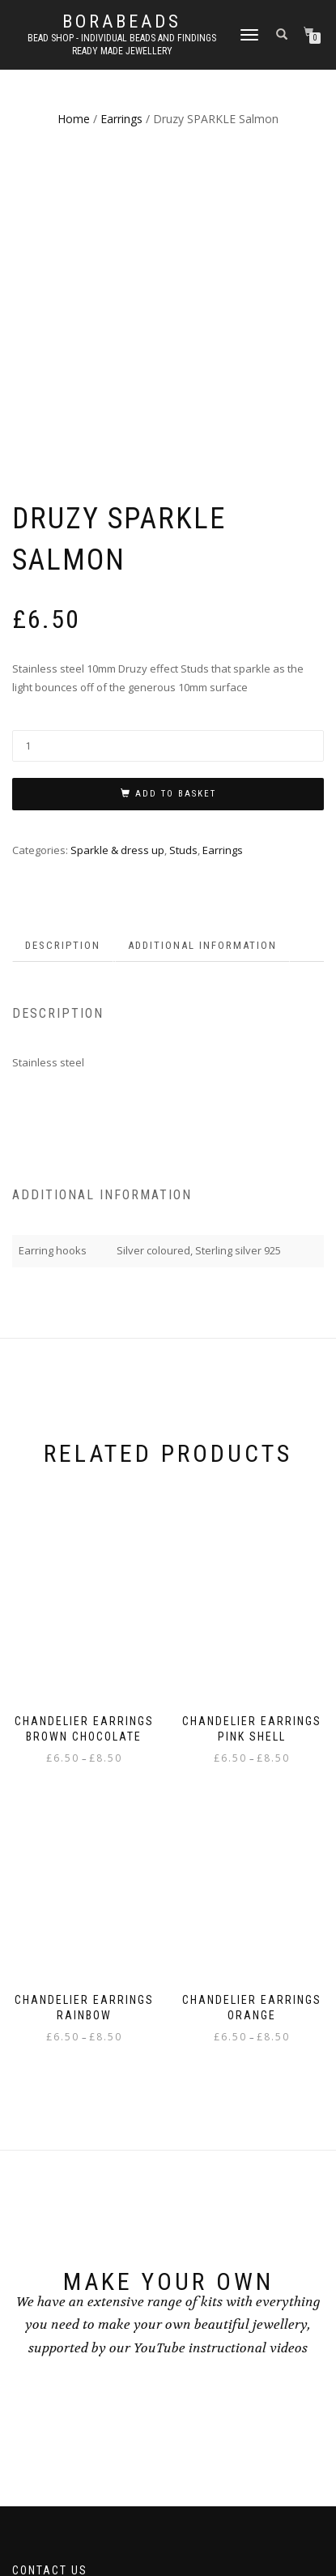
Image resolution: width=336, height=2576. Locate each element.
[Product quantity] (168, 454)
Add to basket (175, 502)
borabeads (121, 22)
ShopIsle (121, 2525)
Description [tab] (62, 653)
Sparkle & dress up (117, 557)
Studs (183, 557)
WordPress (210, 2525)
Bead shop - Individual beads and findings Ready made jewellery (122, 44)
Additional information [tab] (202, 653)
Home (73, 118)
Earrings (121, 118)
